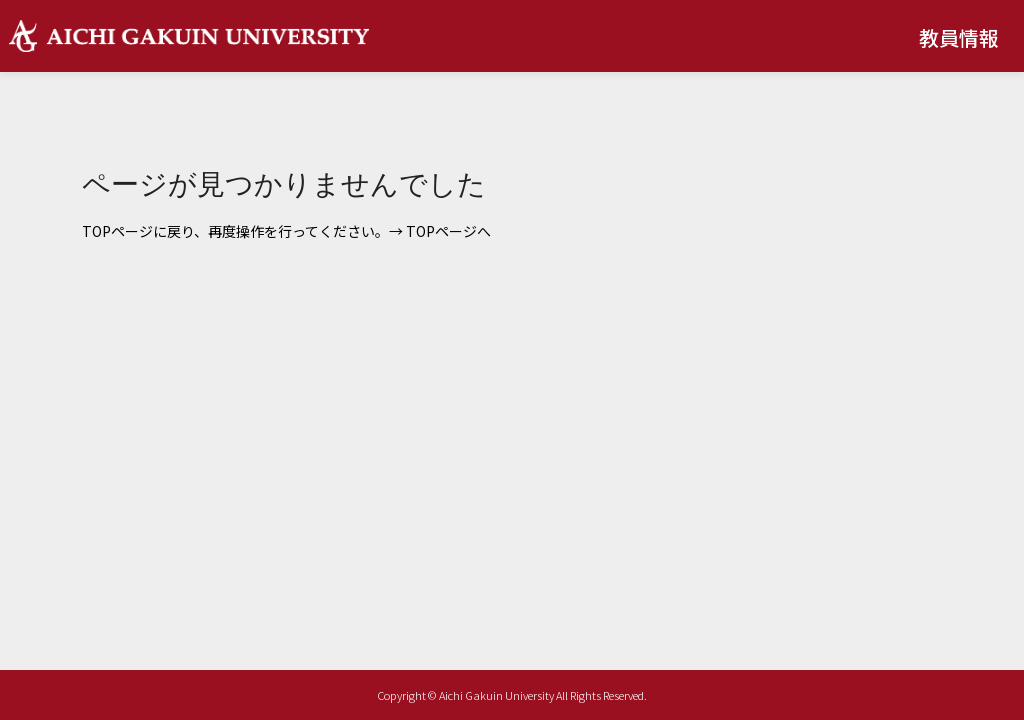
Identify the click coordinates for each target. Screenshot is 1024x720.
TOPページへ (448, 231)
